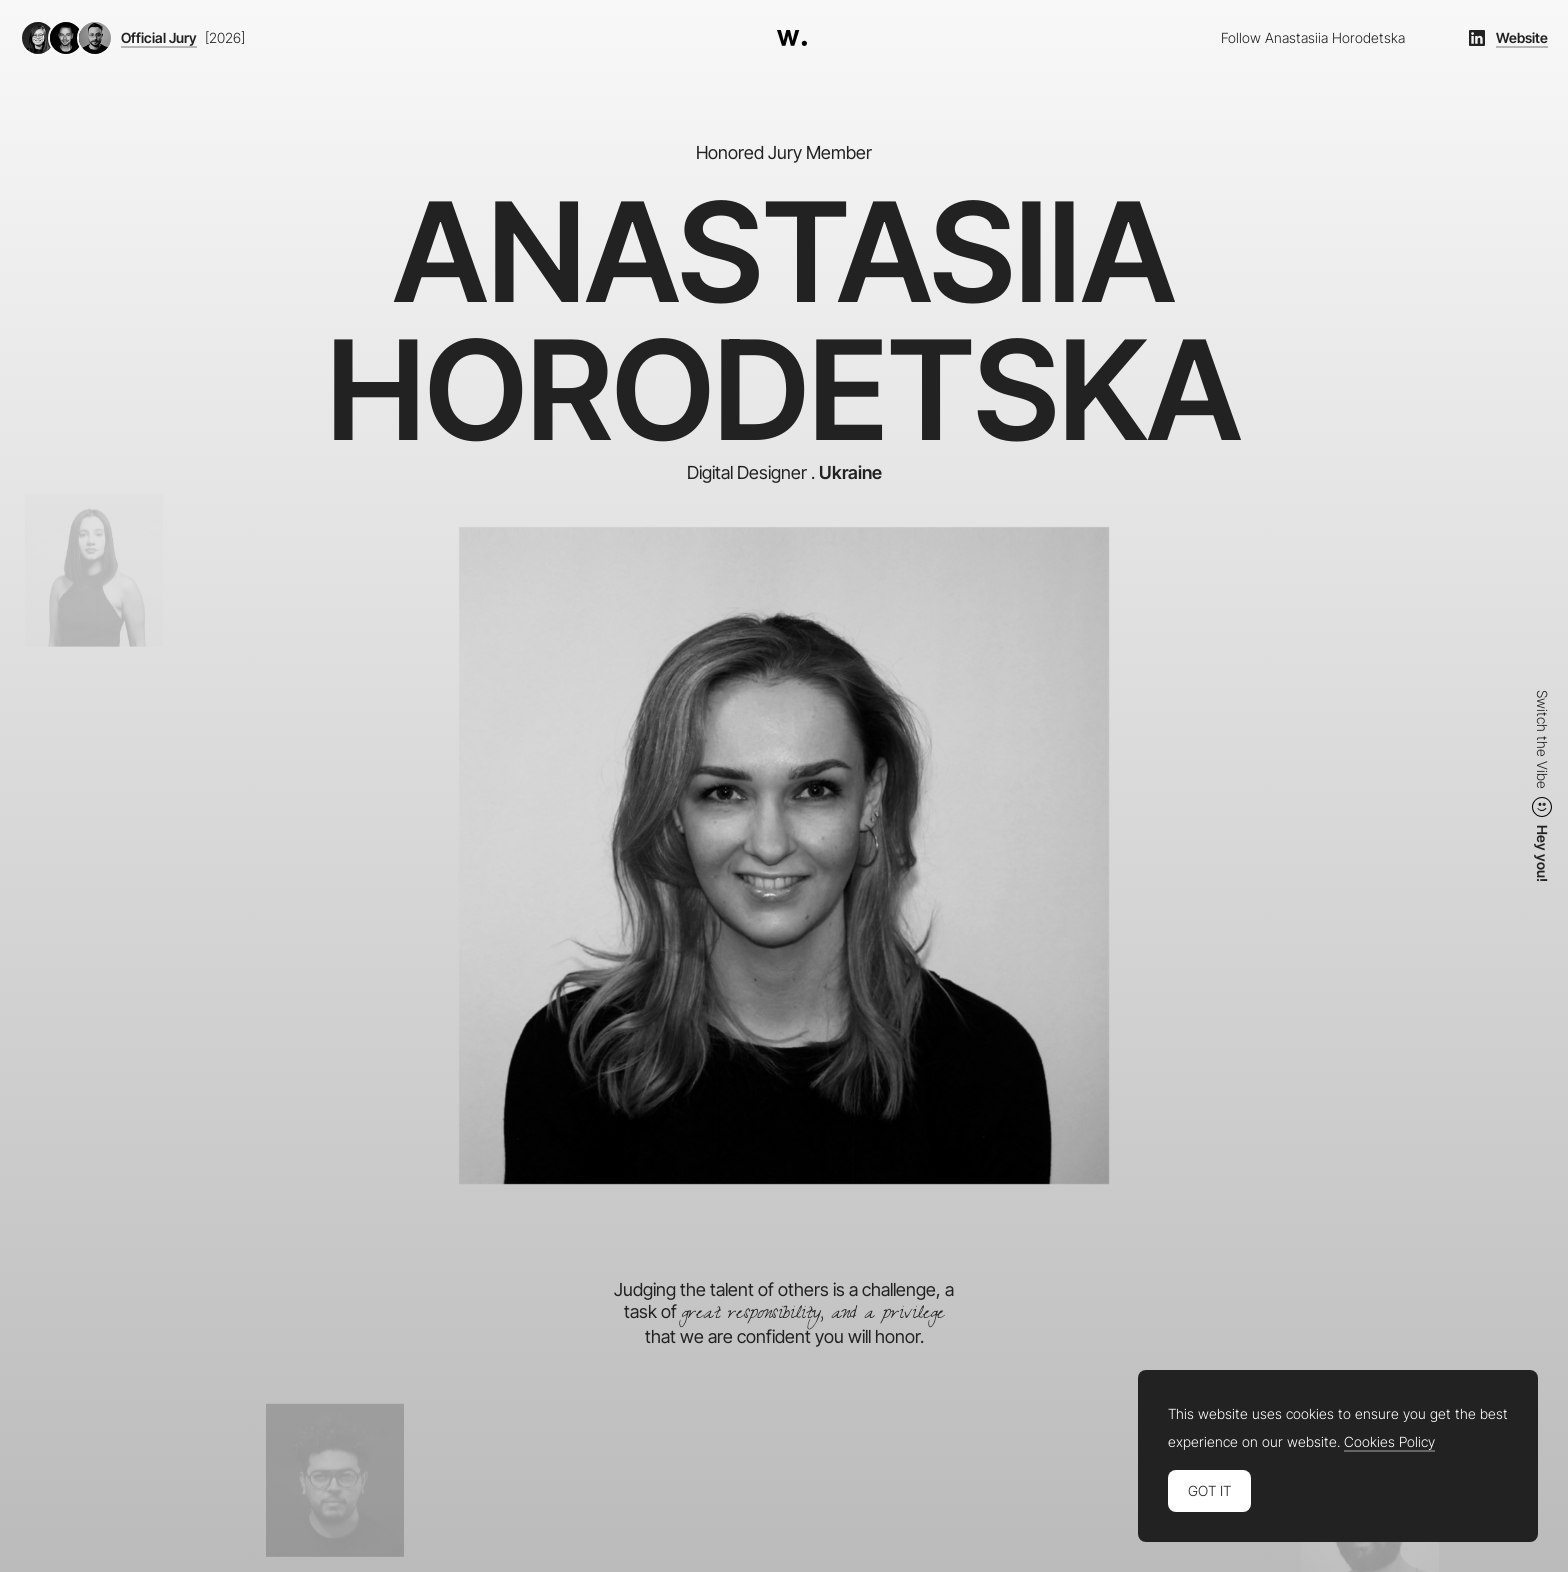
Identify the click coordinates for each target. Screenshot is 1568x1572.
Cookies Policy (1389, 1442)
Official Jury (159, 38)
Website (1522, 38)
